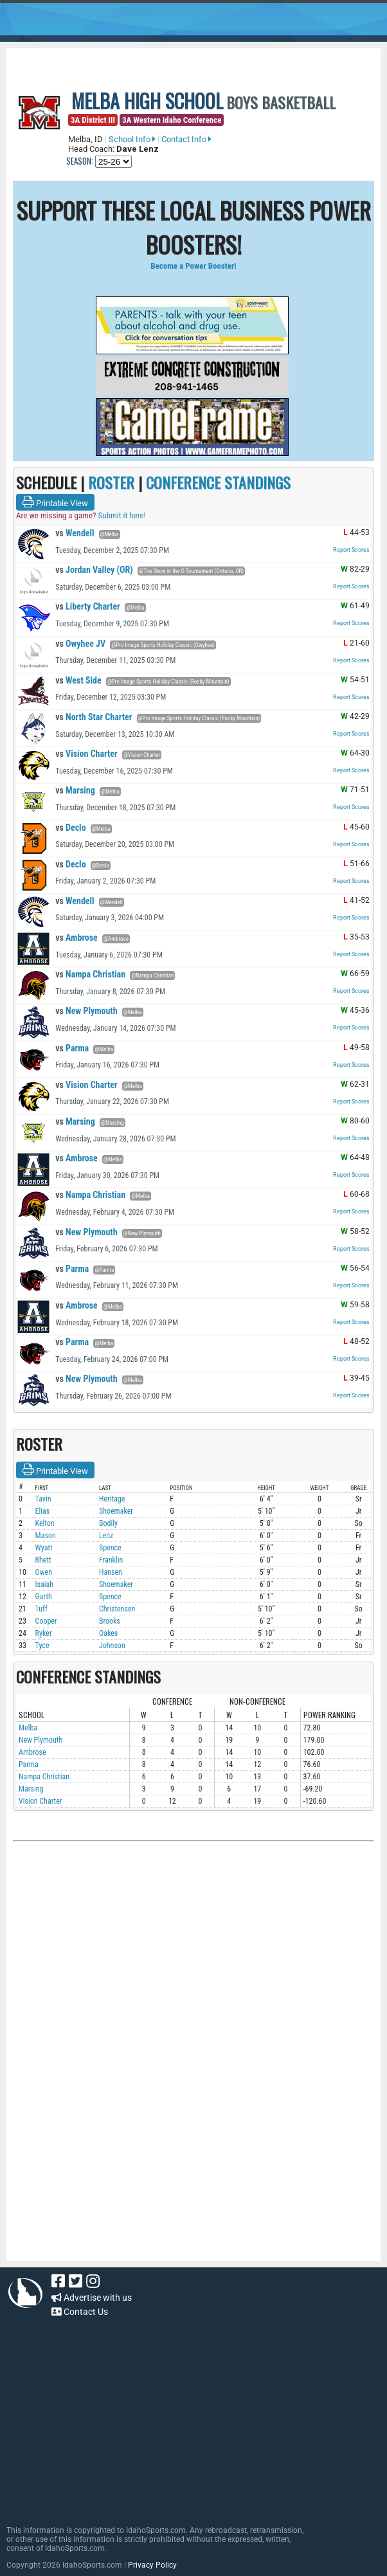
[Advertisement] (193, 1984)
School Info (132, 139)
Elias (42, 1511)
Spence (110, 1547)
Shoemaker (116, 1511)
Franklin (111, 1560)
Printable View (55, 502)
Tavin (43, 1498)
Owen (43, 1572)
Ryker (43, 1633)
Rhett (43, 1560)
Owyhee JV (80, 644)
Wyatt (44, 1547)
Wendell (74, 533)
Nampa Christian (90, 974)
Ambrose (76, 937)
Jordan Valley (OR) (94, 570)
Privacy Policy (152, 2565)
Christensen (117, 1608)
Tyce (42, 1645)
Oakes (108, 1633)
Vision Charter (86, 753)
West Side (78, 680)
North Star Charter (93, 717)
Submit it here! (121, 515)
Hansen (110, 1572)
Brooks (109, 1621)
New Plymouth (86, 1011)
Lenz (106, 1535)
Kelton (45, 1523)
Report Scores (351, 550)
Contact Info (186, 139)
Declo (70, 827)
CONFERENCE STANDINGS (218, 482)
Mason (45, 1535)
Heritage (112, 1498)
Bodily (108, 1523)
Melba (28, 1727)
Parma (72, 1048)
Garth (43, 1596)
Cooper (46, 1621)
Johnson (112, 1645)
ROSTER (111, 482)
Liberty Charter (87, 606)
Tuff (41, 1608)
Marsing (75, 790)
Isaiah (44, 1584)
